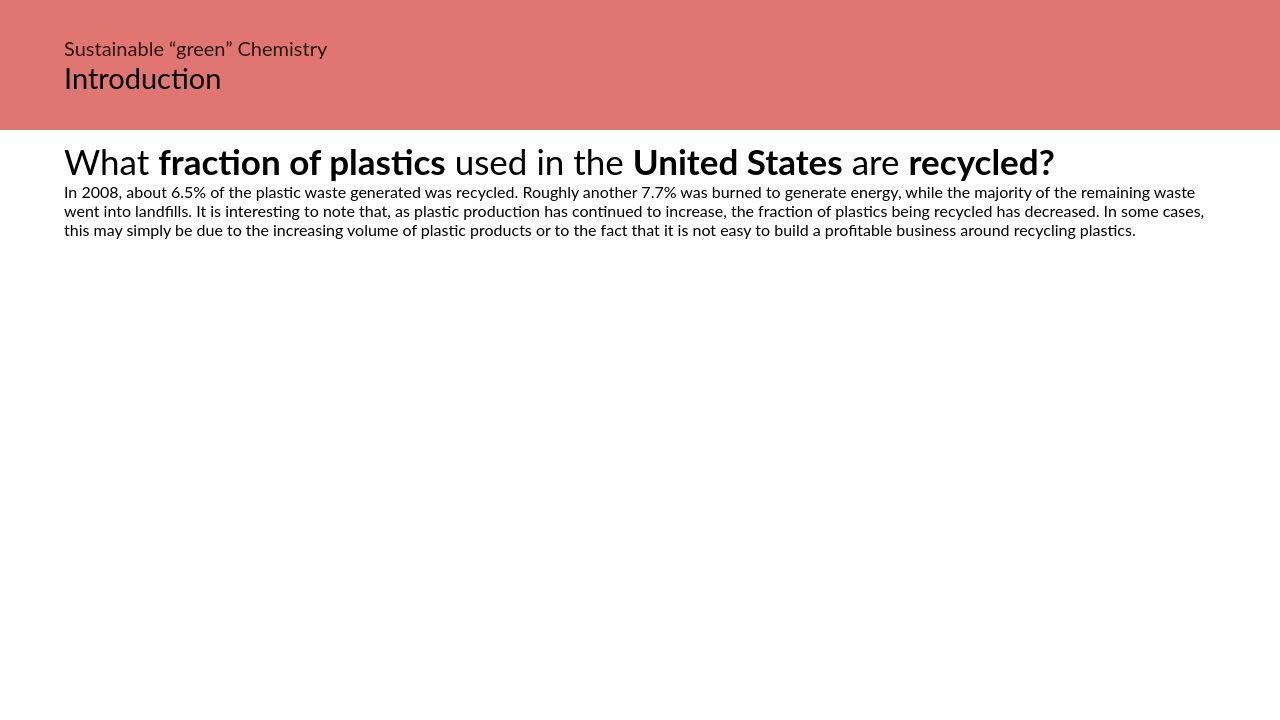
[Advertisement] (640, 427)
